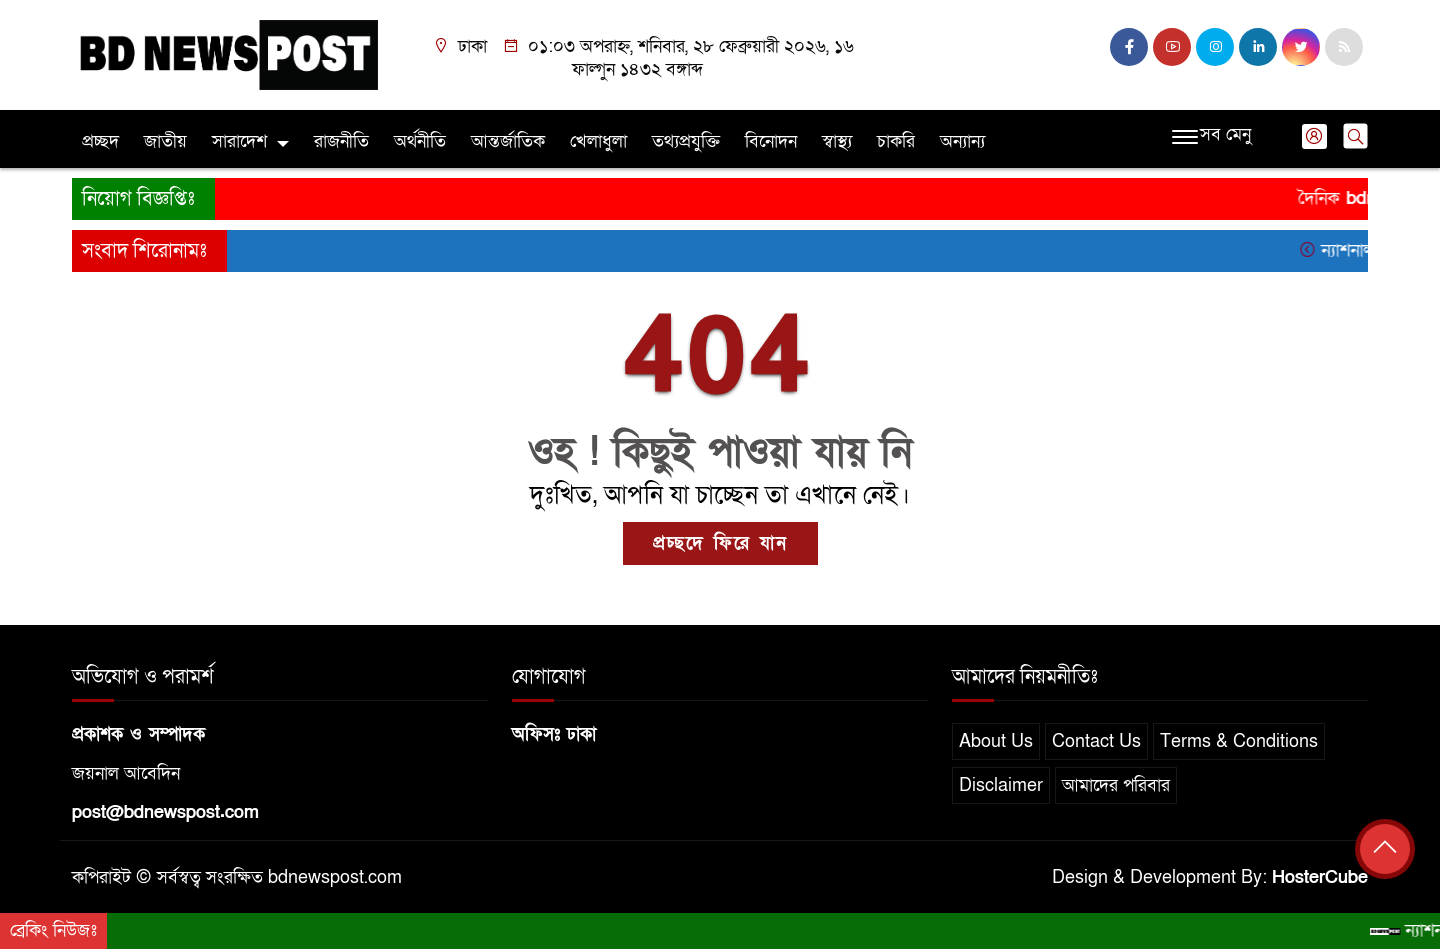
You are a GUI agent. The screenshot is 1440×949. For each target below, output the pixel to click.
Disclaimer (1001, 785)
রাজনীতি (341, 141)
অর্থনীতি (420, 141)
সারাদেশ (239, 141)
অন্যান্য (962, 141)
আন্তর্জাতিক (508, 141)
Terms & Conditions (1239, 741)
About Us (996, 741)
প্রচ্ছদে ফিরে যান (720, 543)
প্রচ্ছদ (100, 141)
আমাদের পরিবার (1116, 785)
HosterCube (1320, 877)
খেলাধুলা (598, 141)
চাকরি (896, 141)
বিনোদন (771, 141)
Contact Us (1096, 741)
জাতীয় (165, 141)
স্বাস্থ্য (837, 141)
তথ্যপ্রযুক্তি (686, 141)
